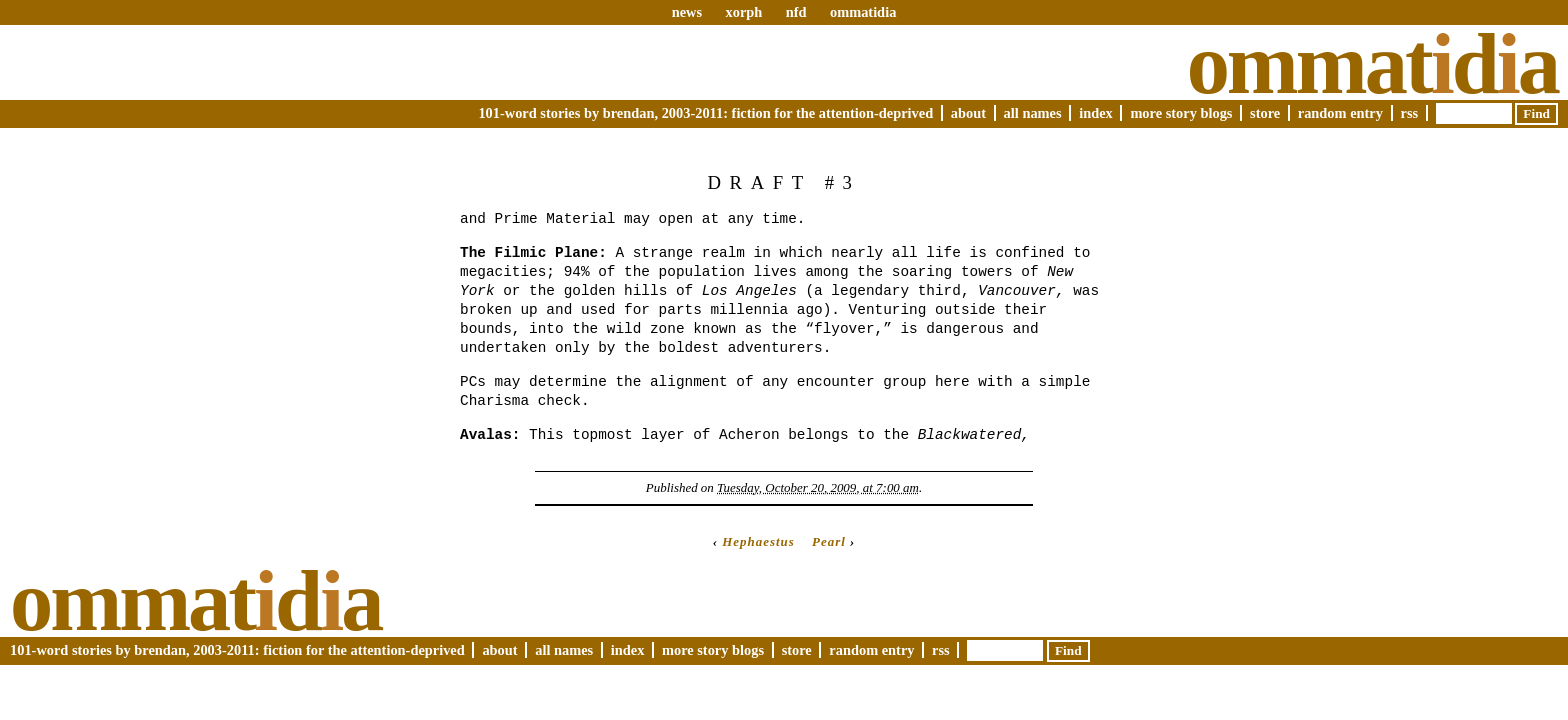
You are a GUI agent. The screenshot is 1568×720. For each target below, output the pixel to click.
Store (1265, 113)
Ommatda (1372, 64)
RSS (1410, 113)
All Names (1033, 113)
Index (1096, 113)
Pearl (829, 541)
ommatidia (863, 12)
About (968, 113)
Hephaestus (758, 541)
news (687, 12)
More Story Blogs (1181, 113)
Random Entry (1340, 113)
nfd (796, 12)
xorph (743, 12)
